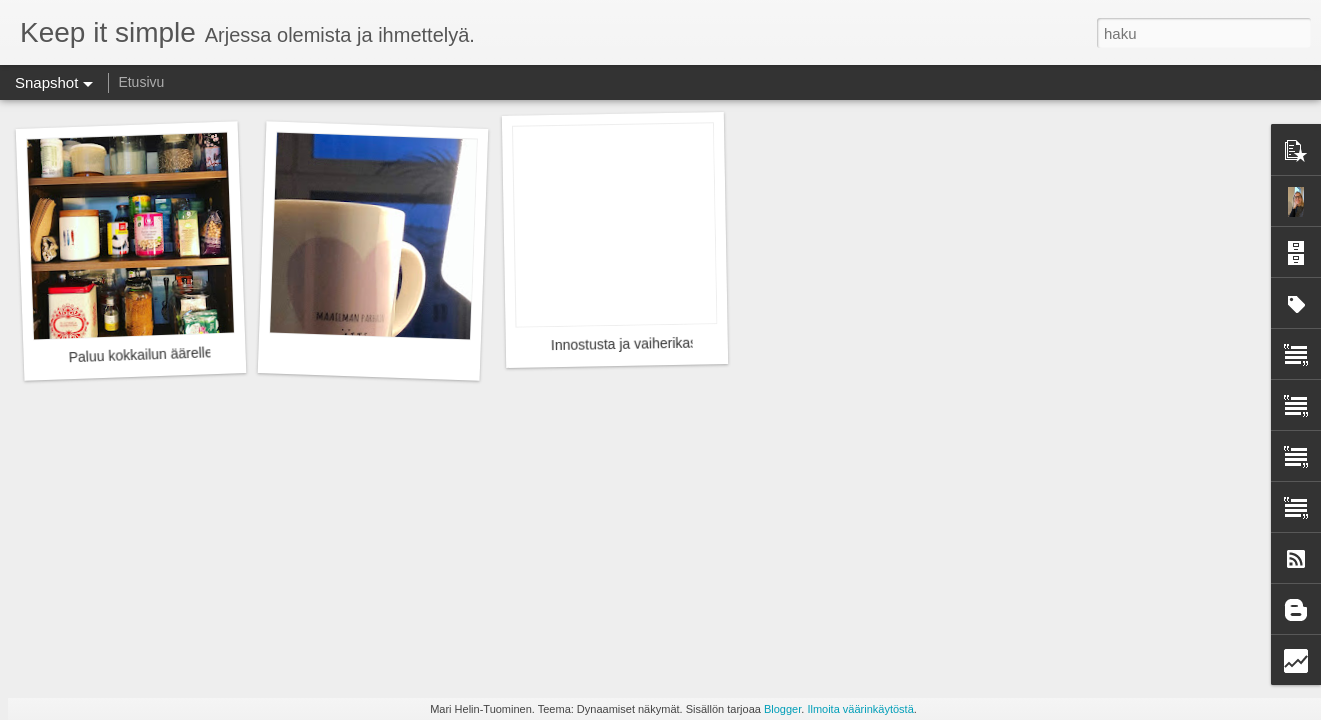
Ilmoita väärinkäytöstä (860, 709)
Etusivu (141, 82)
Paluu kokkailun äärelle (140, 354)
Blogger (782, 709)
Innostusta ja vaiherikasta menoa (653, 344)
